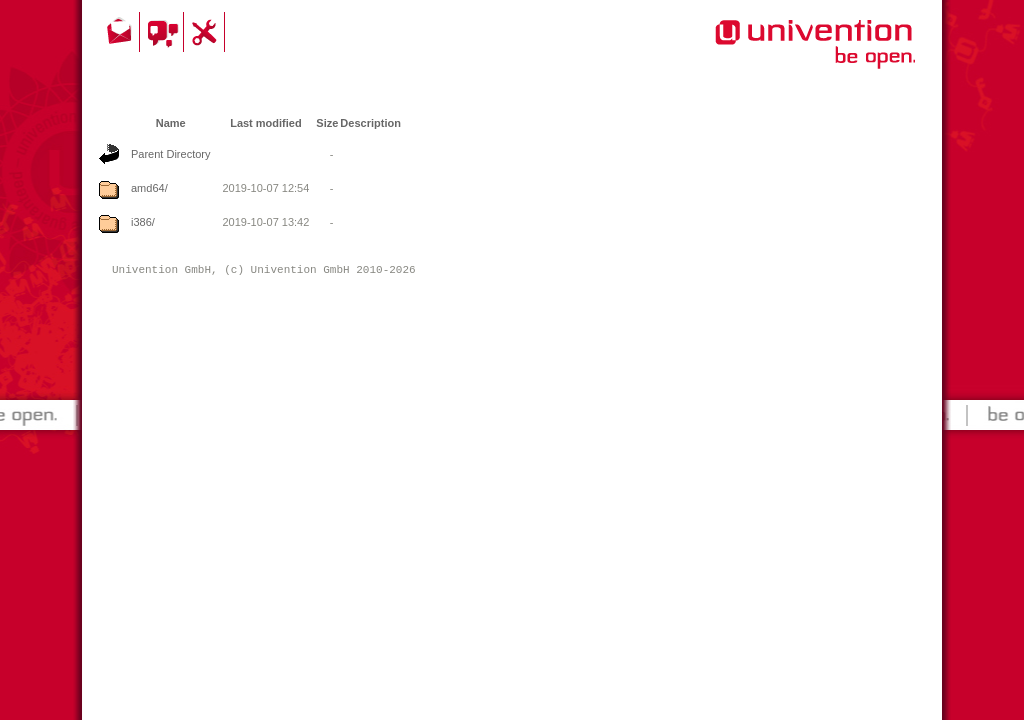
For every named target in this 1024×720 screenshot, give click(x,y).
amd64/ (149, 188)
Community (164, 32)
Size (327, 123)
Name (171, 123)
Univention (775, 55)
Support (207, 32)
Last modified (266, 123)
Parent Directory (170, 154)
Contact (121, 32)
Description (370, 123)
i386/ (143, 222)
